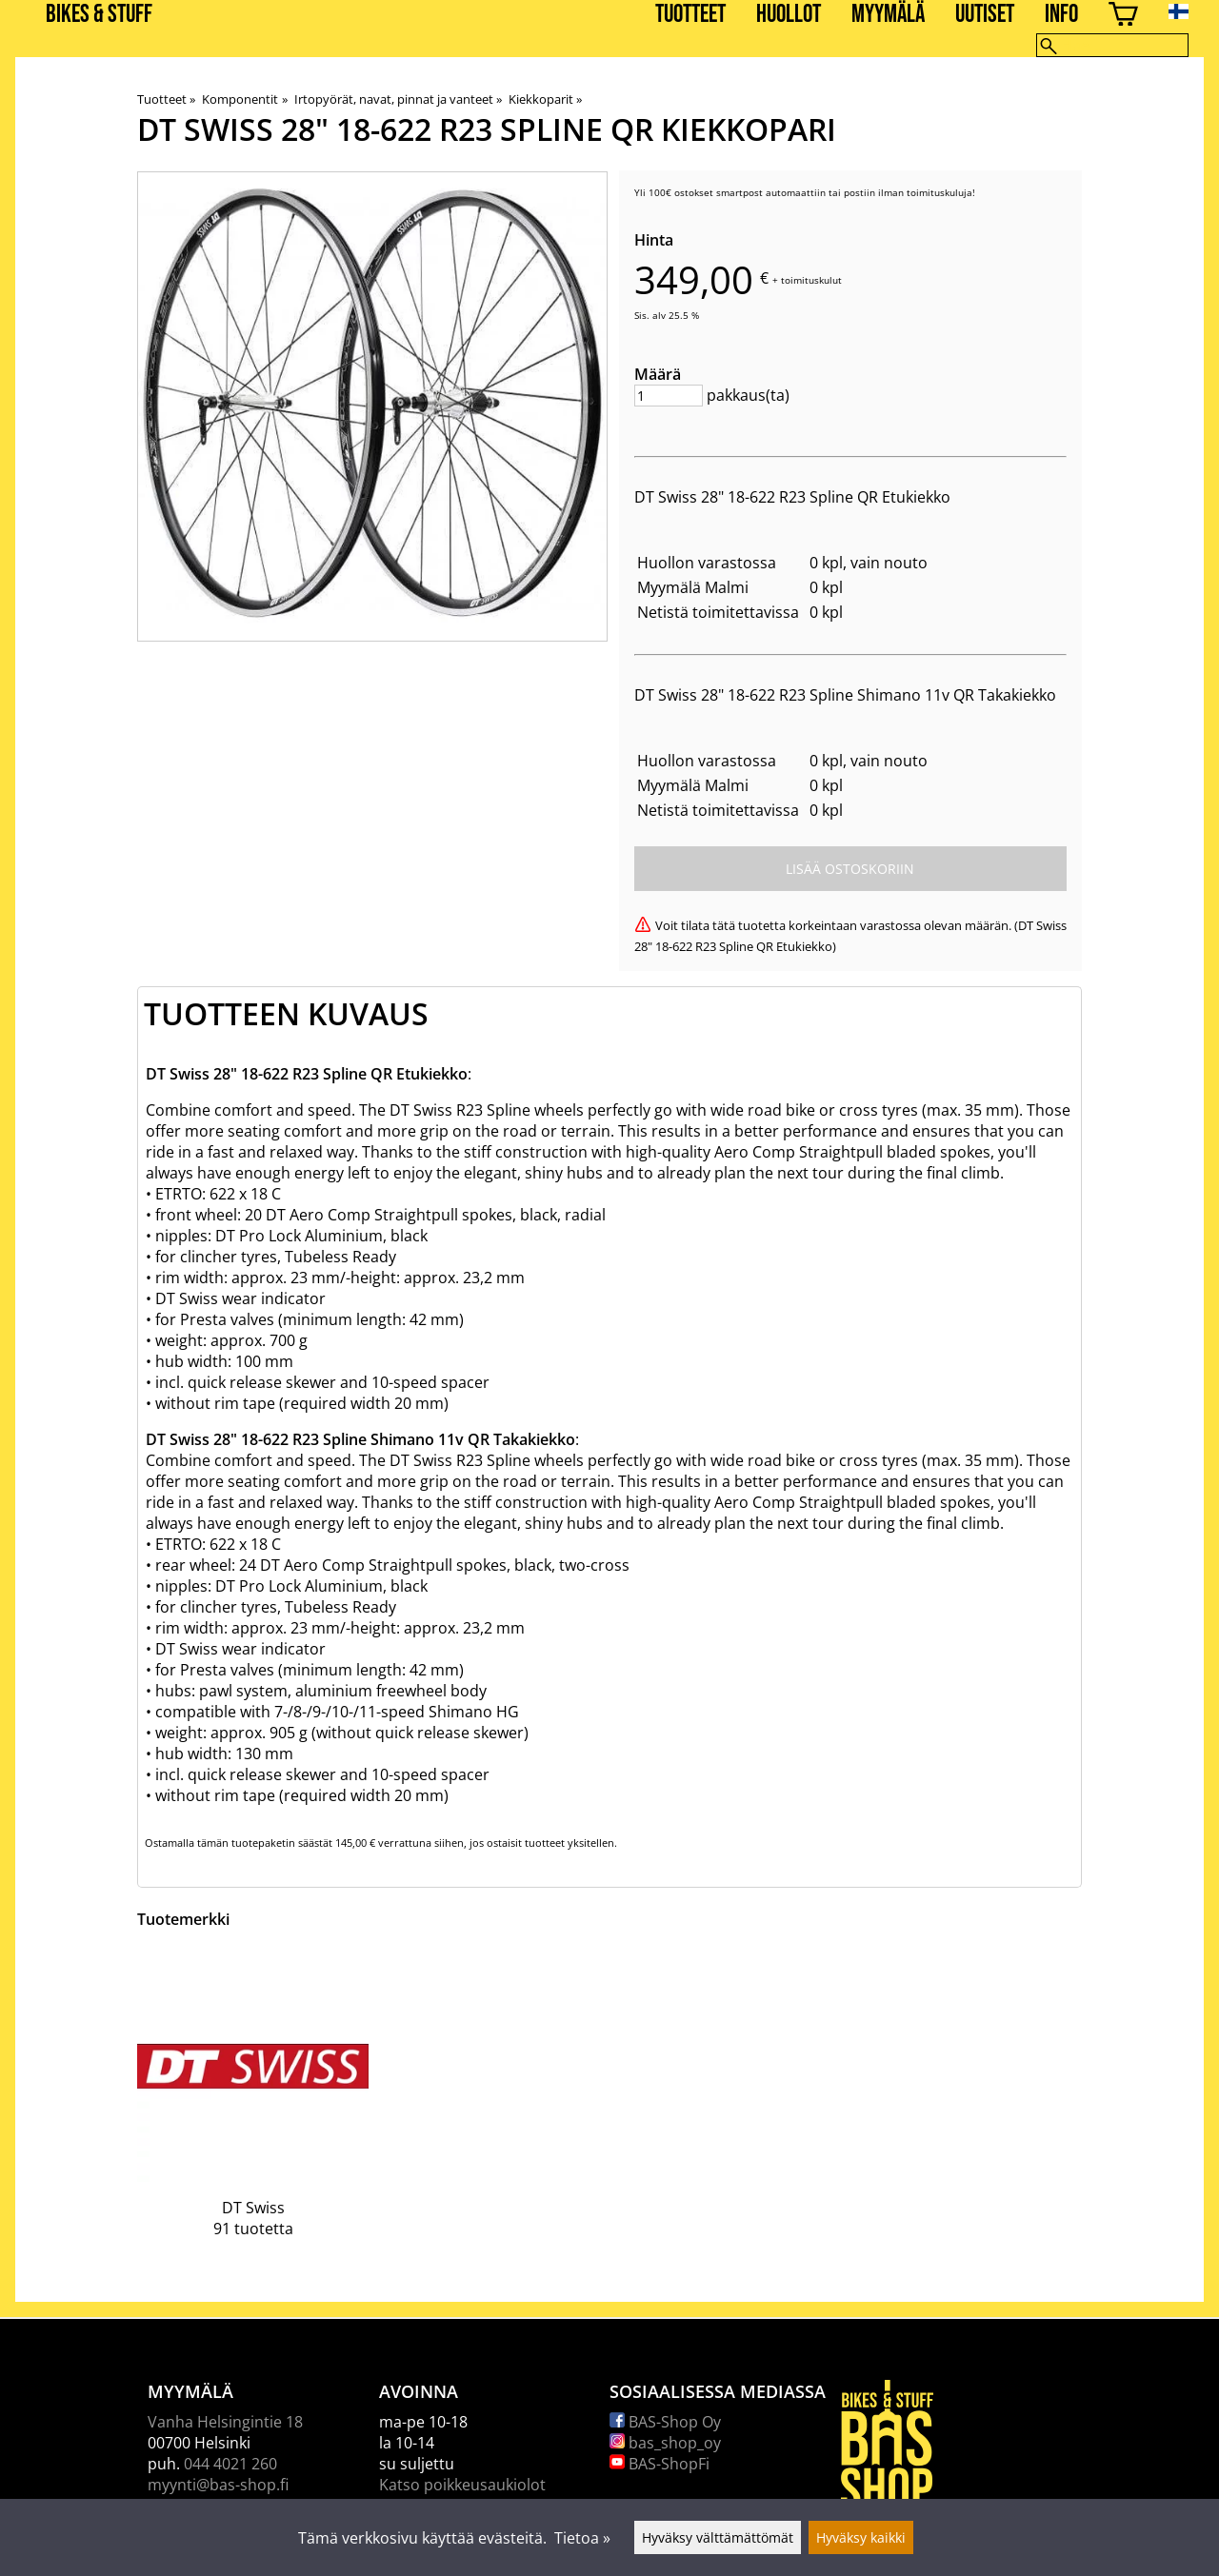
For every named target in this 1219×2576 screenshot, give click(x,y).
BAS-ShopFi (659, 2463)
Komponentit (244, 99)
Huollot (788, 15)
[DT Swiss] (253, 2108)
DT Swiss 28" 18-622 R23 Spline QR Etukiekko (792, 496)
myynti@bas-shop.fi (218, 2484)
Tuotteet (690, 15)
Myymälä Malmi (693, 587)
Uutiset (984, 15)
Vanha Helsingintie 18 (225, 2421)
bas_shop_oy (665, 2442)
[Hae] (1112, 45)
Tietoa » (582, 2537)
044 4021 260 (230, 2463)
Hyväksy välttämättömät (717, 2537)
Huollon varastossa (706, 562)
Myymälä (888, 15)
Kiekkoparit (545, 99)
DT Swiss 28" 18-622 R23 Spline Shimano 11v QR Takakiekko (845, 694)
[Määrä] (668, 395)
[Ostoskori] (1123, 16)
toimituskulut (811, 280)
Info (1061, 15)
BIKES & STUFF (99, 15)
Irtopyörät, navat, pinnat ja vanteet (398, 99)
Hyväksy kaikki (861, 2537)
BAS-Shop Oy (665, 2421)
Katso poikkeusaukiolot (462, 2484)
